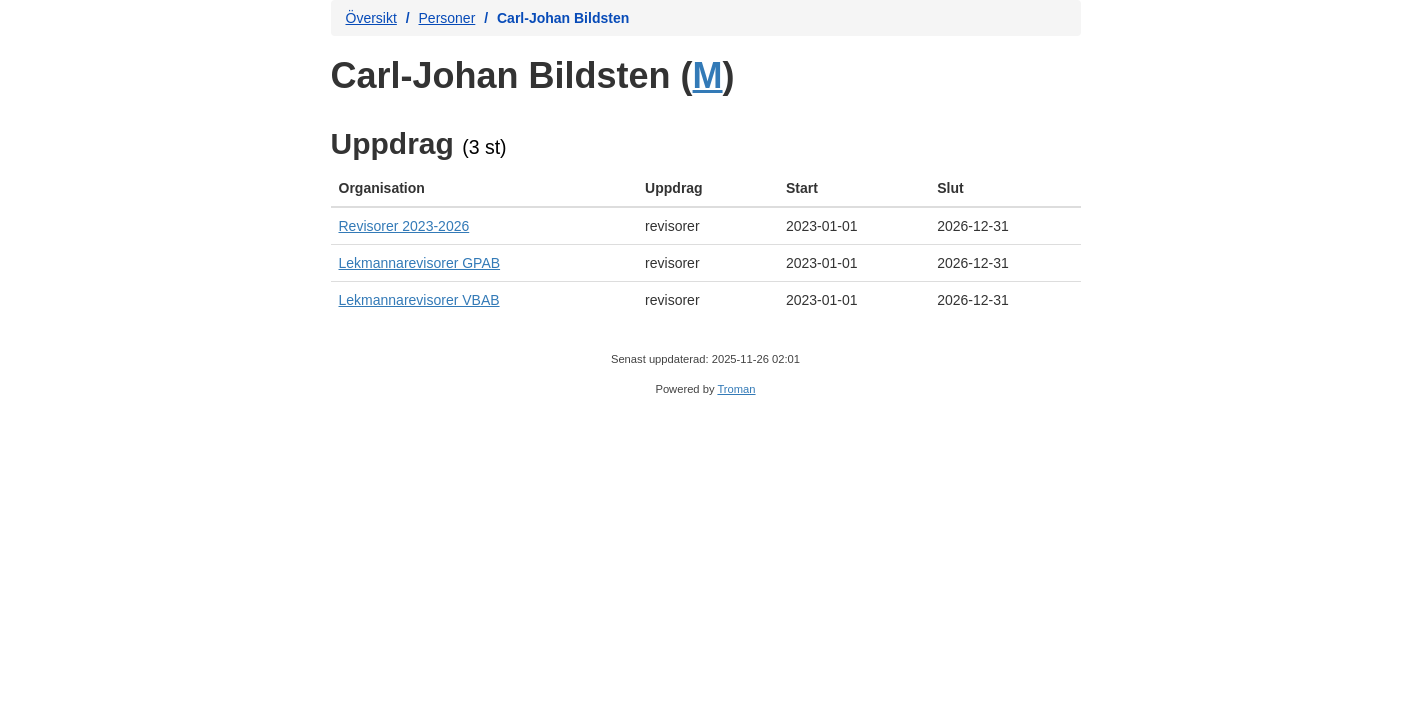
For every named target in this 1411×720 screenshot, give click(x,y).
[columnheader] (484, 188)
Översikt (371, 18)
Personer (447, 18)
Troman (736, 389)
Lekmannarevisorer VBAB (419, 300)
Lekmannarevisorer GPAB (420, 263)
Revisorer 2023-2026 (404, 226)
